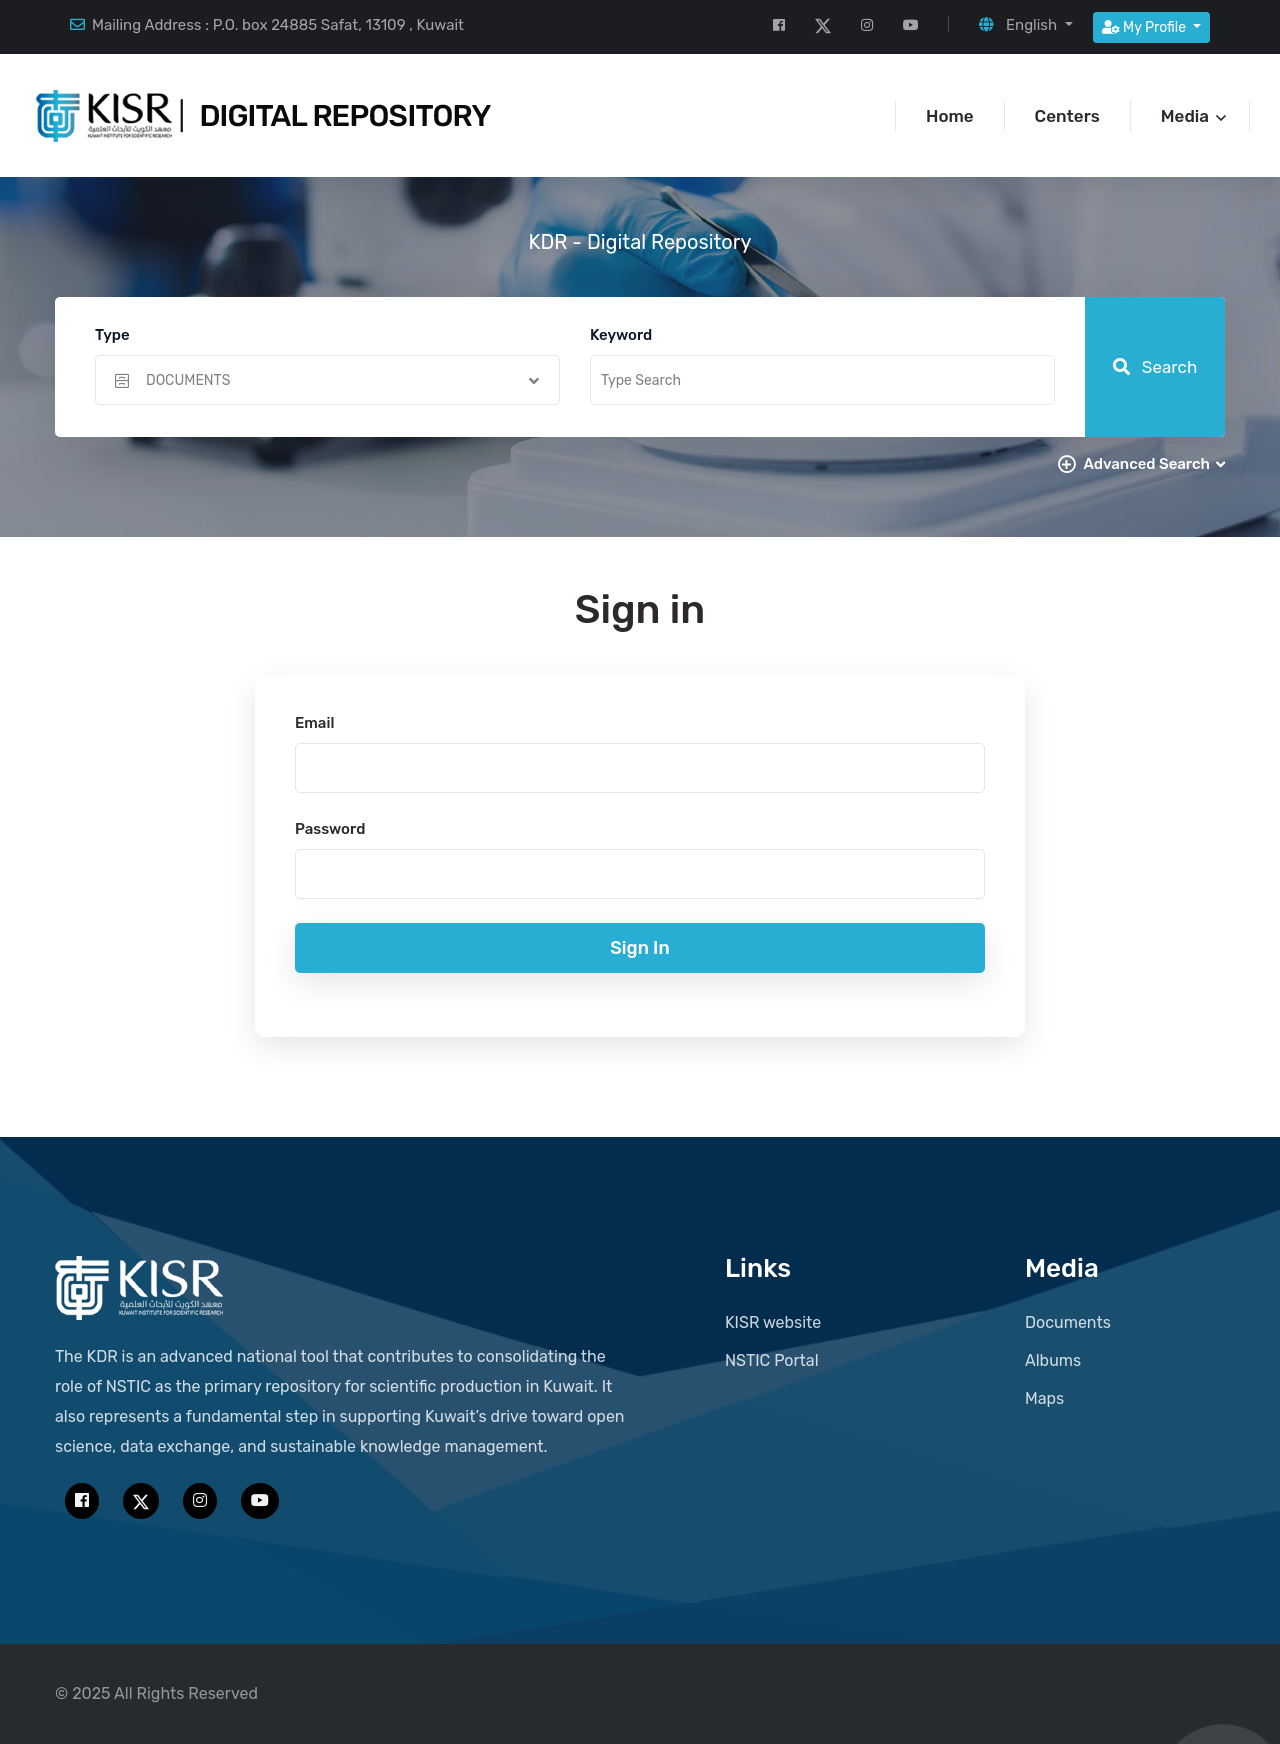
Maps (1044, 1398)
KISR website (773, 1322)
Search (1155, 367)
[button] (1025, 25)
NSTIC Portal (772, 1360)
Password (330, 829)
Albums (1053, 1360)
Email (314, 723)
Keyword (621, 335)
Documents (1068, 1322)
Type (112, 335)
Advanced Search (1154, 464)
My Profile (1146, 27)
